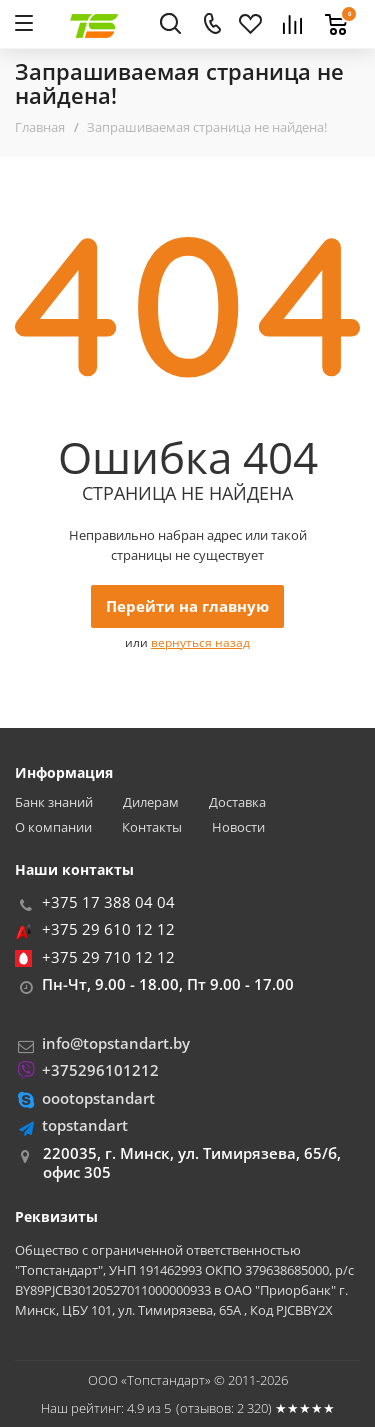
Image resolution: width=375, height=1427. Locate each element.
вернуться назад (200, 642)
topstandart (85, 1125)
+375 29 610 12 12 (108, 929)
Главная (40, 127)
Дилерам (151, 802)
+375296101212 (100, 1070)
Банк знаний (54, 802)
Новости (238, 827)
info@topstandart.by (116, 1043)
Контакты (152, 827)
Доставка (237, 802)
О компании (53, 827)
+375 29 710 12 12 (108, 957)
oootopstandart (98, 1098)
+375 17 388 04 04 (108, 902)
